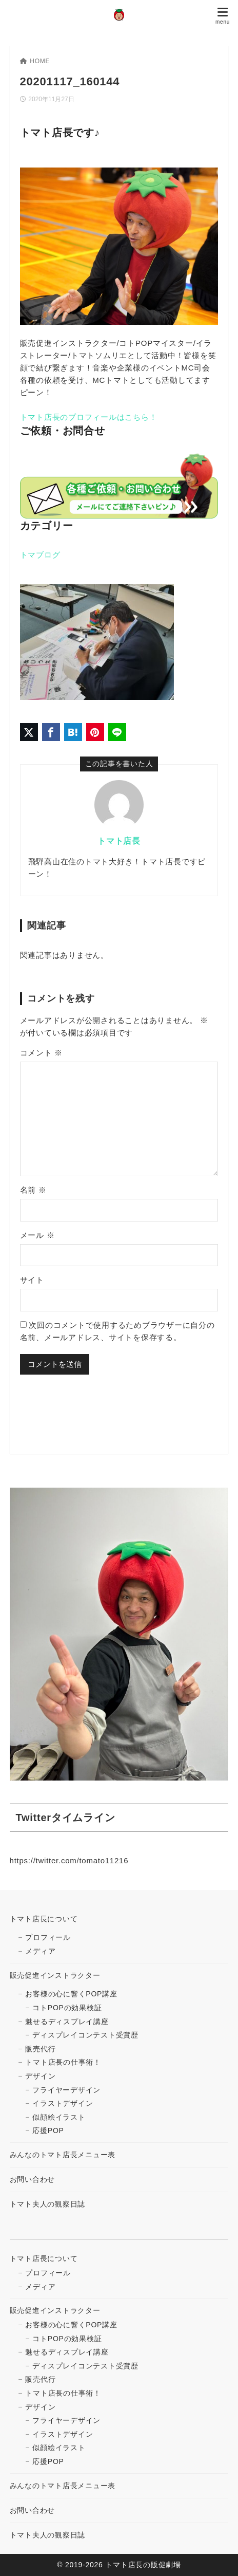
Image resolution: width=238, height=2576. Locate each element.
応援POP (48, 2130)
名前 (33, 1189)
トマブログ (40, 554)
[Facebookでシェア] (51, 732)
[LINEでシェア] (117, 732)
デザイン (40, 2076)
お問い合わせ (32, 2179)
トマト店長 (119, 841)
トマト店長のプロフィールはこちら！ (88, 417)
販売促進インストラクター (55, 1975)
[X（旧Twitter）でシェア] (29, 732)
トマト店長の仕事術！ (63, 2062)
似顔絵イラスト (58, 2117)
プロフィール (48, 1937)
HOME (35, 61)
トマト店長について (44, 1919)
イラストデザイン (62, 2103)
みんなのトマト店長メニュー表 (63, 2155)
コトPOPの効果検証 (67, 2008)
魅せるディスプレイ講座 (66, 2021)
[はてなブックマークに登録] (73, 732)
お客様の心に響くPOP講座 (71, 1994)
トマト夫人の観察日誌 (48, 2204)
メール (37, 1235)
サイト (32, 1279)
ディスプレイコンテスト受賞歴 (85, 2035)
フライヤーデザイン (66, 2090)
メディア (40, 1951)
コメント (41, 1052)
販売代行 (40, 2049)
